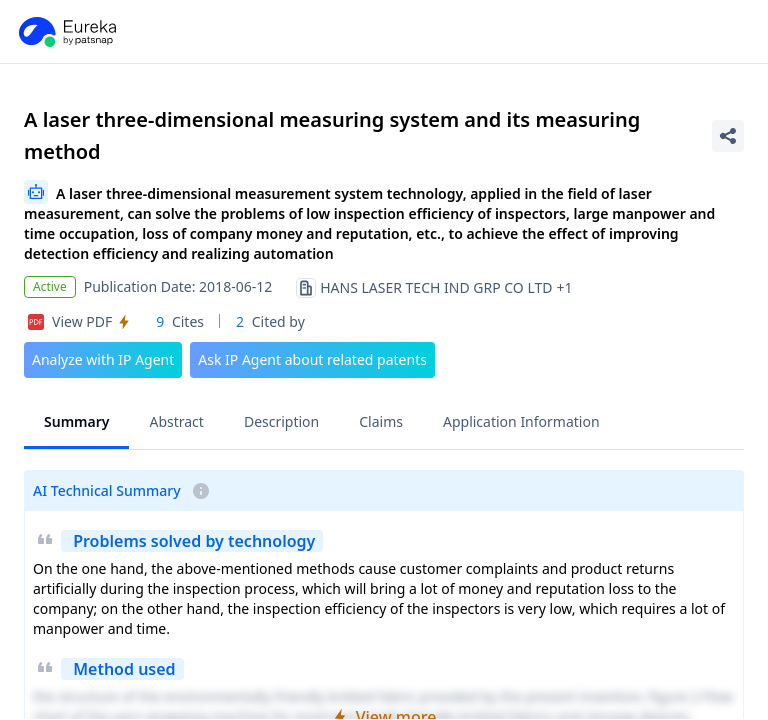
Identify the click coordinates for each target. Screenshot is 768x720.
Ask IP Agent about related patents (312, 359)
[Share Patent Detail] (728, 136)
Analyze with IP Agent (103, 359)
